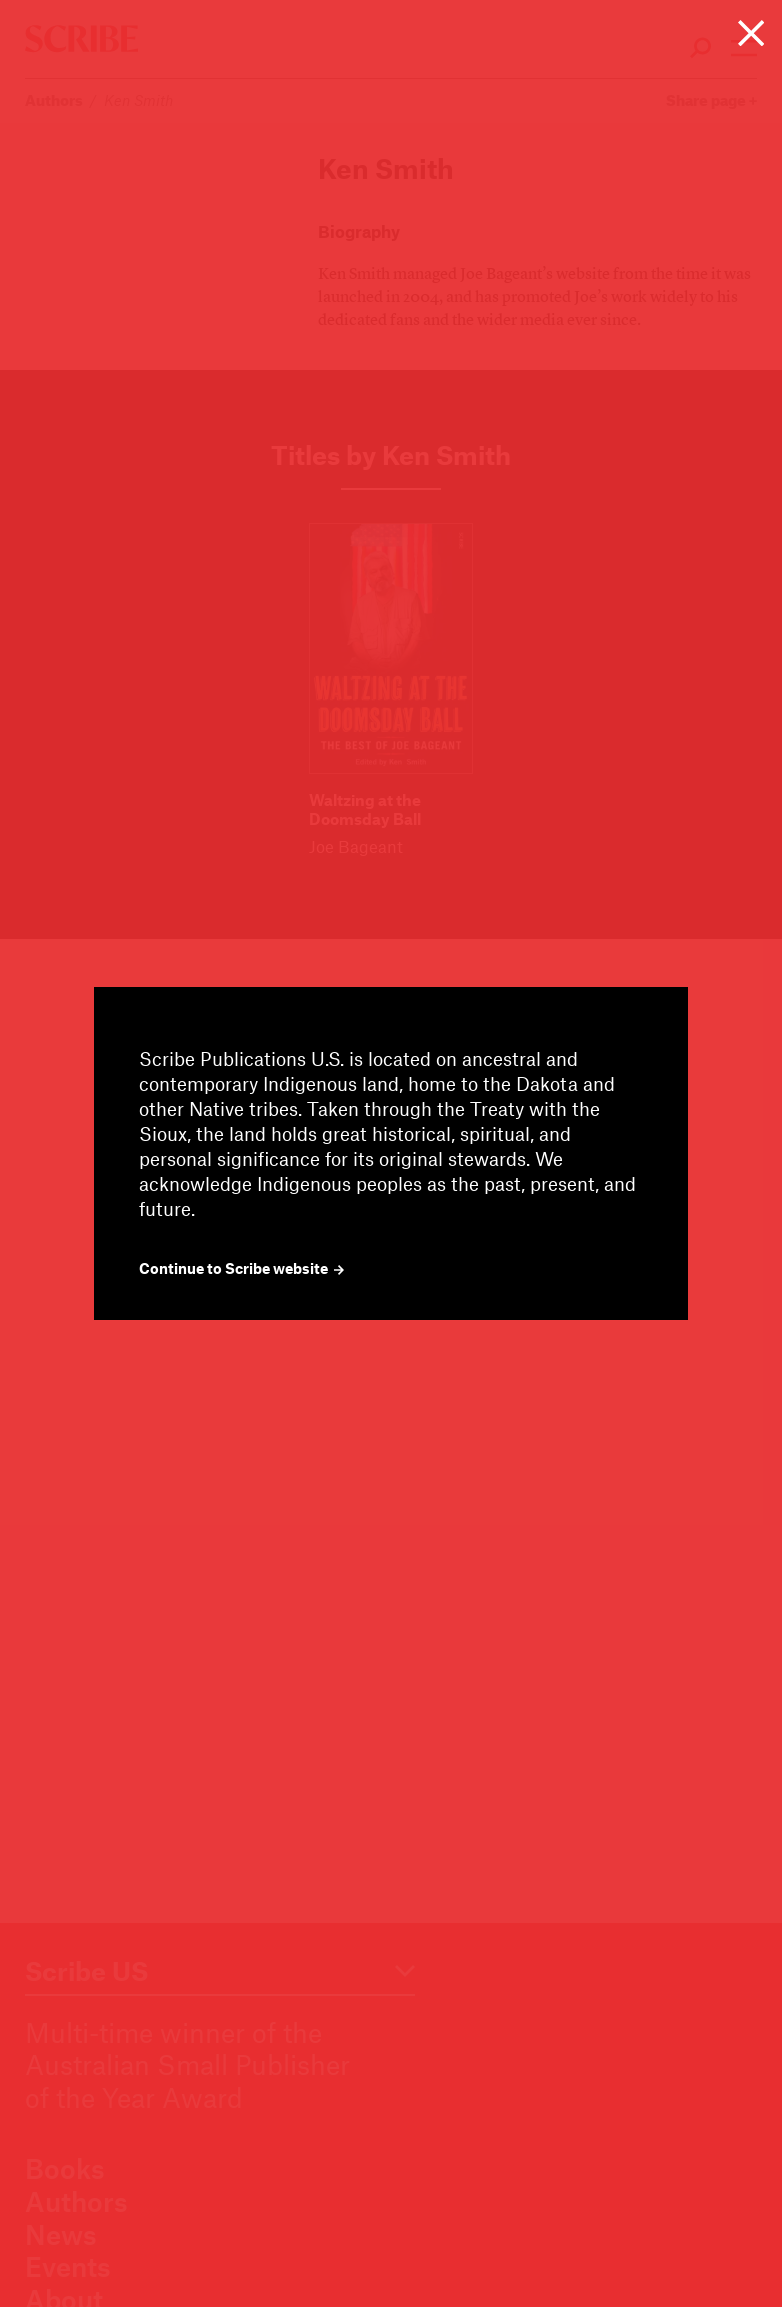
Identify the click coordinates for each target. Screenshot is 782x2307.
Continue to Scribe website (241, 1268)
